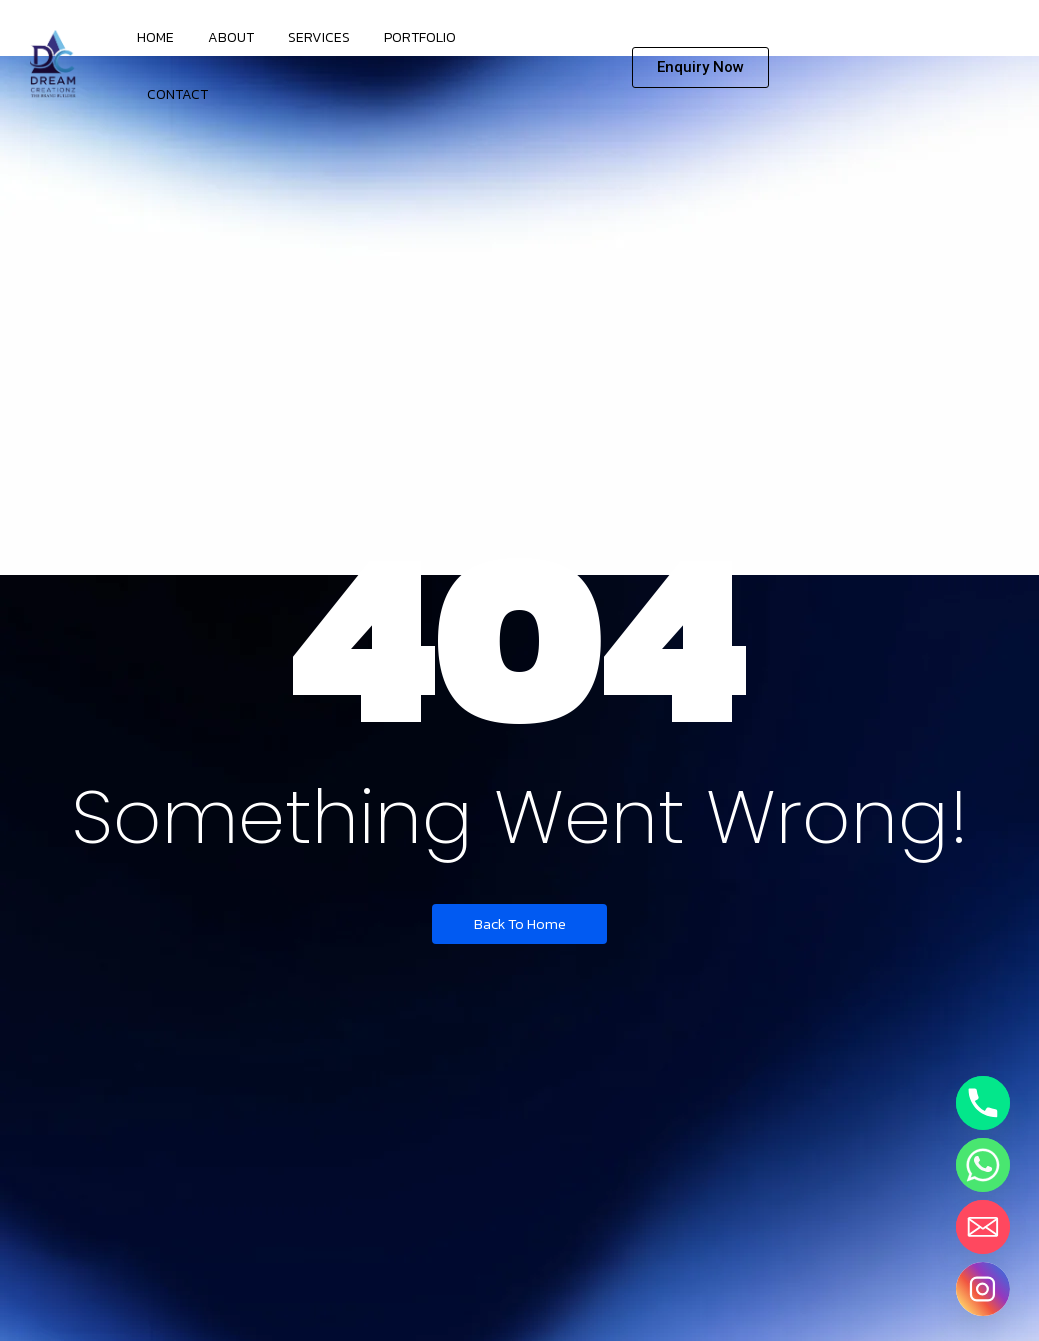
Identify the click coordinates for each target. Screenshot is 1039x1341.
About (231, 37)
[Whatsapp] (983, 1165)
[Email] (983, 1227)
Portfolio (420, 37)
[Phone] (983, 1103)
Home (155, 37)
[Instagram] (983, 1289)
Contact (177, 94)
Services (319, 37)
